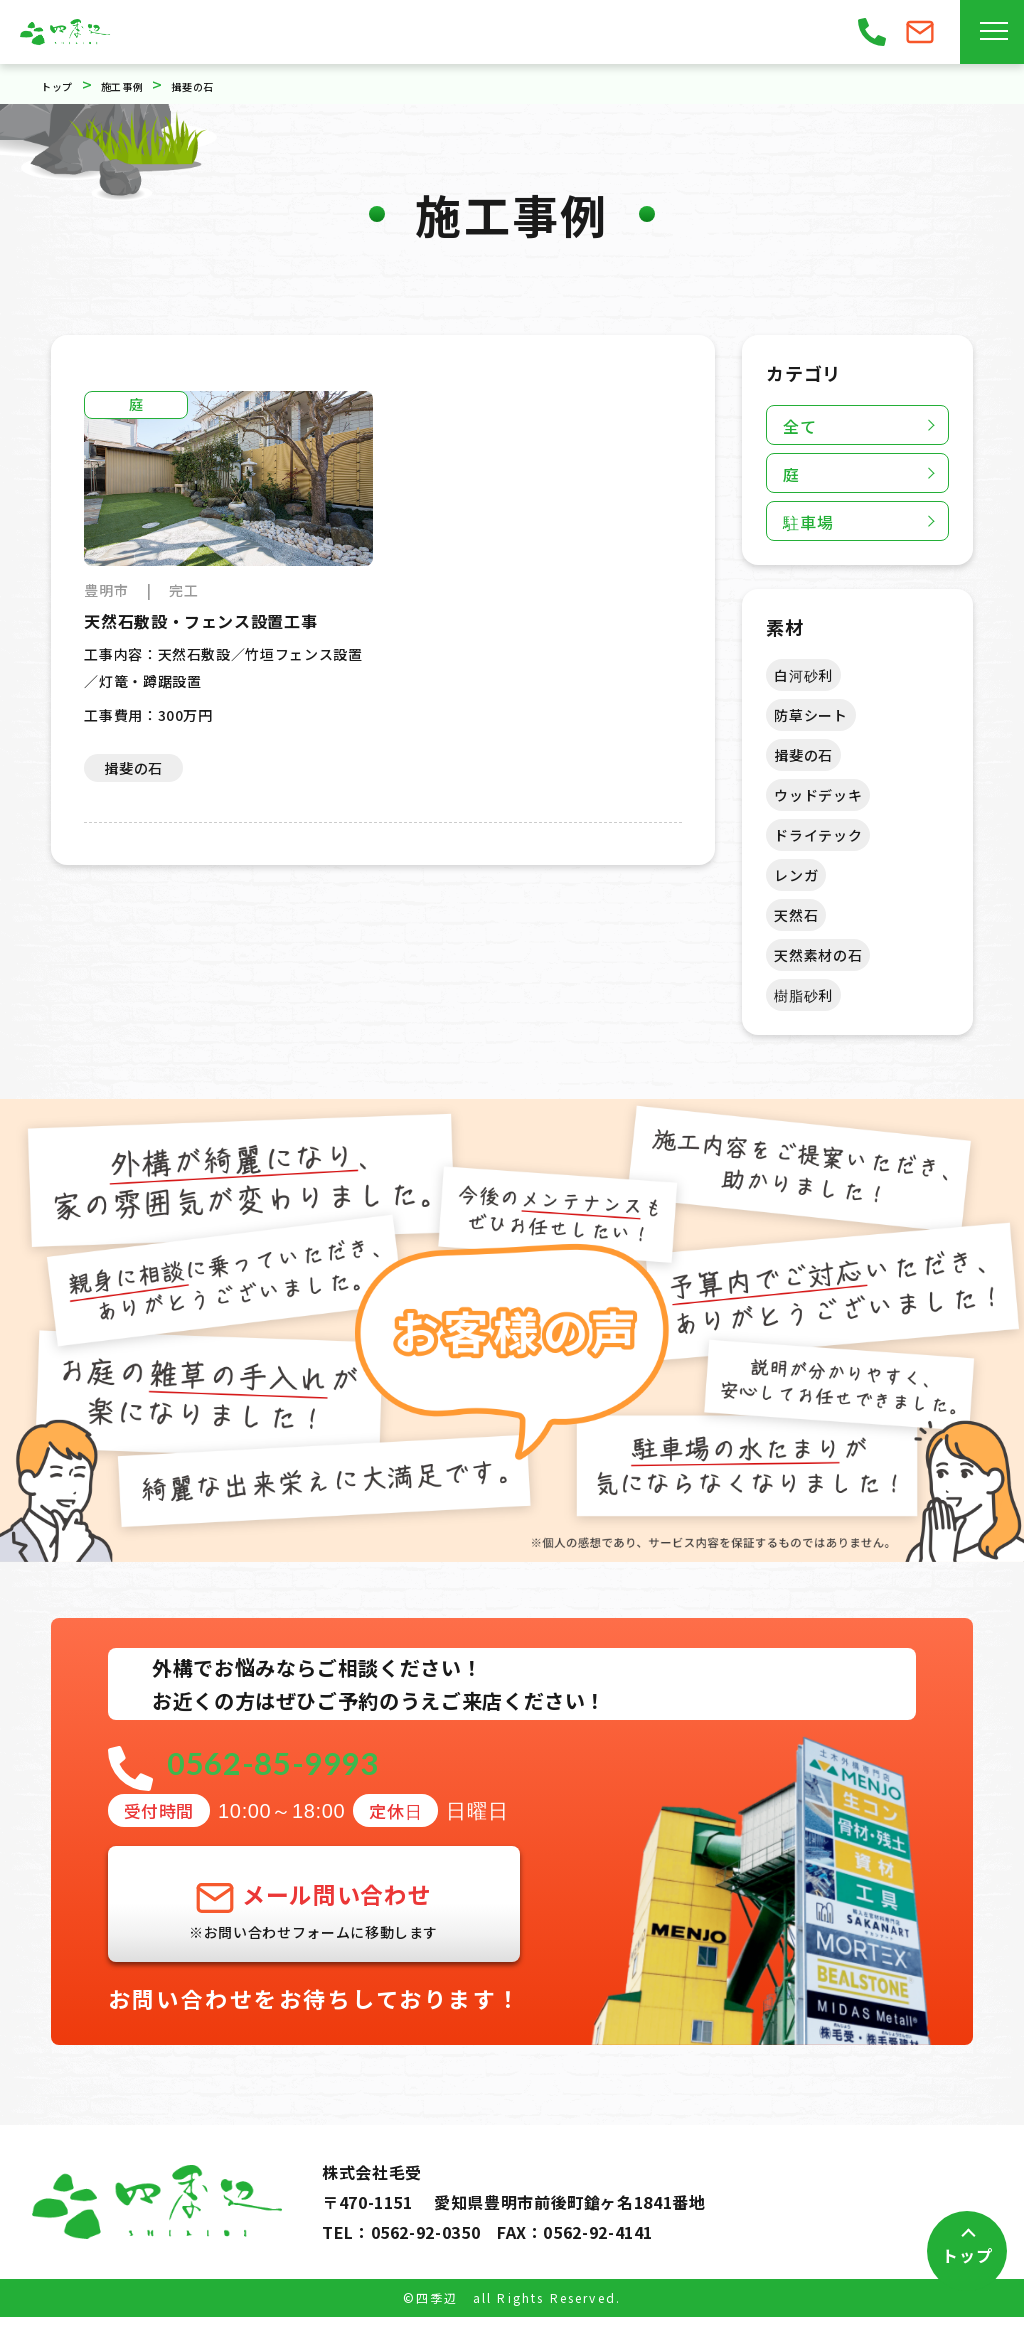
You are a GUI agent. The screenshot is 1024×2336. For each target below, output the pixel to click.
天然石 (796, 915)
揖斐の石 (803, 755)
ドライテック (818, 835)
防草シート (810, 715)
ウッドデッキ (818, 795)
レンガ (796, 875)
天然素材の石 (818, 955)
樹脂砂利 (803, 995)
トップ (967, 2255)
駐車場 (808, 522)
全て (799, 426)
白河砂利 (803, 675)
